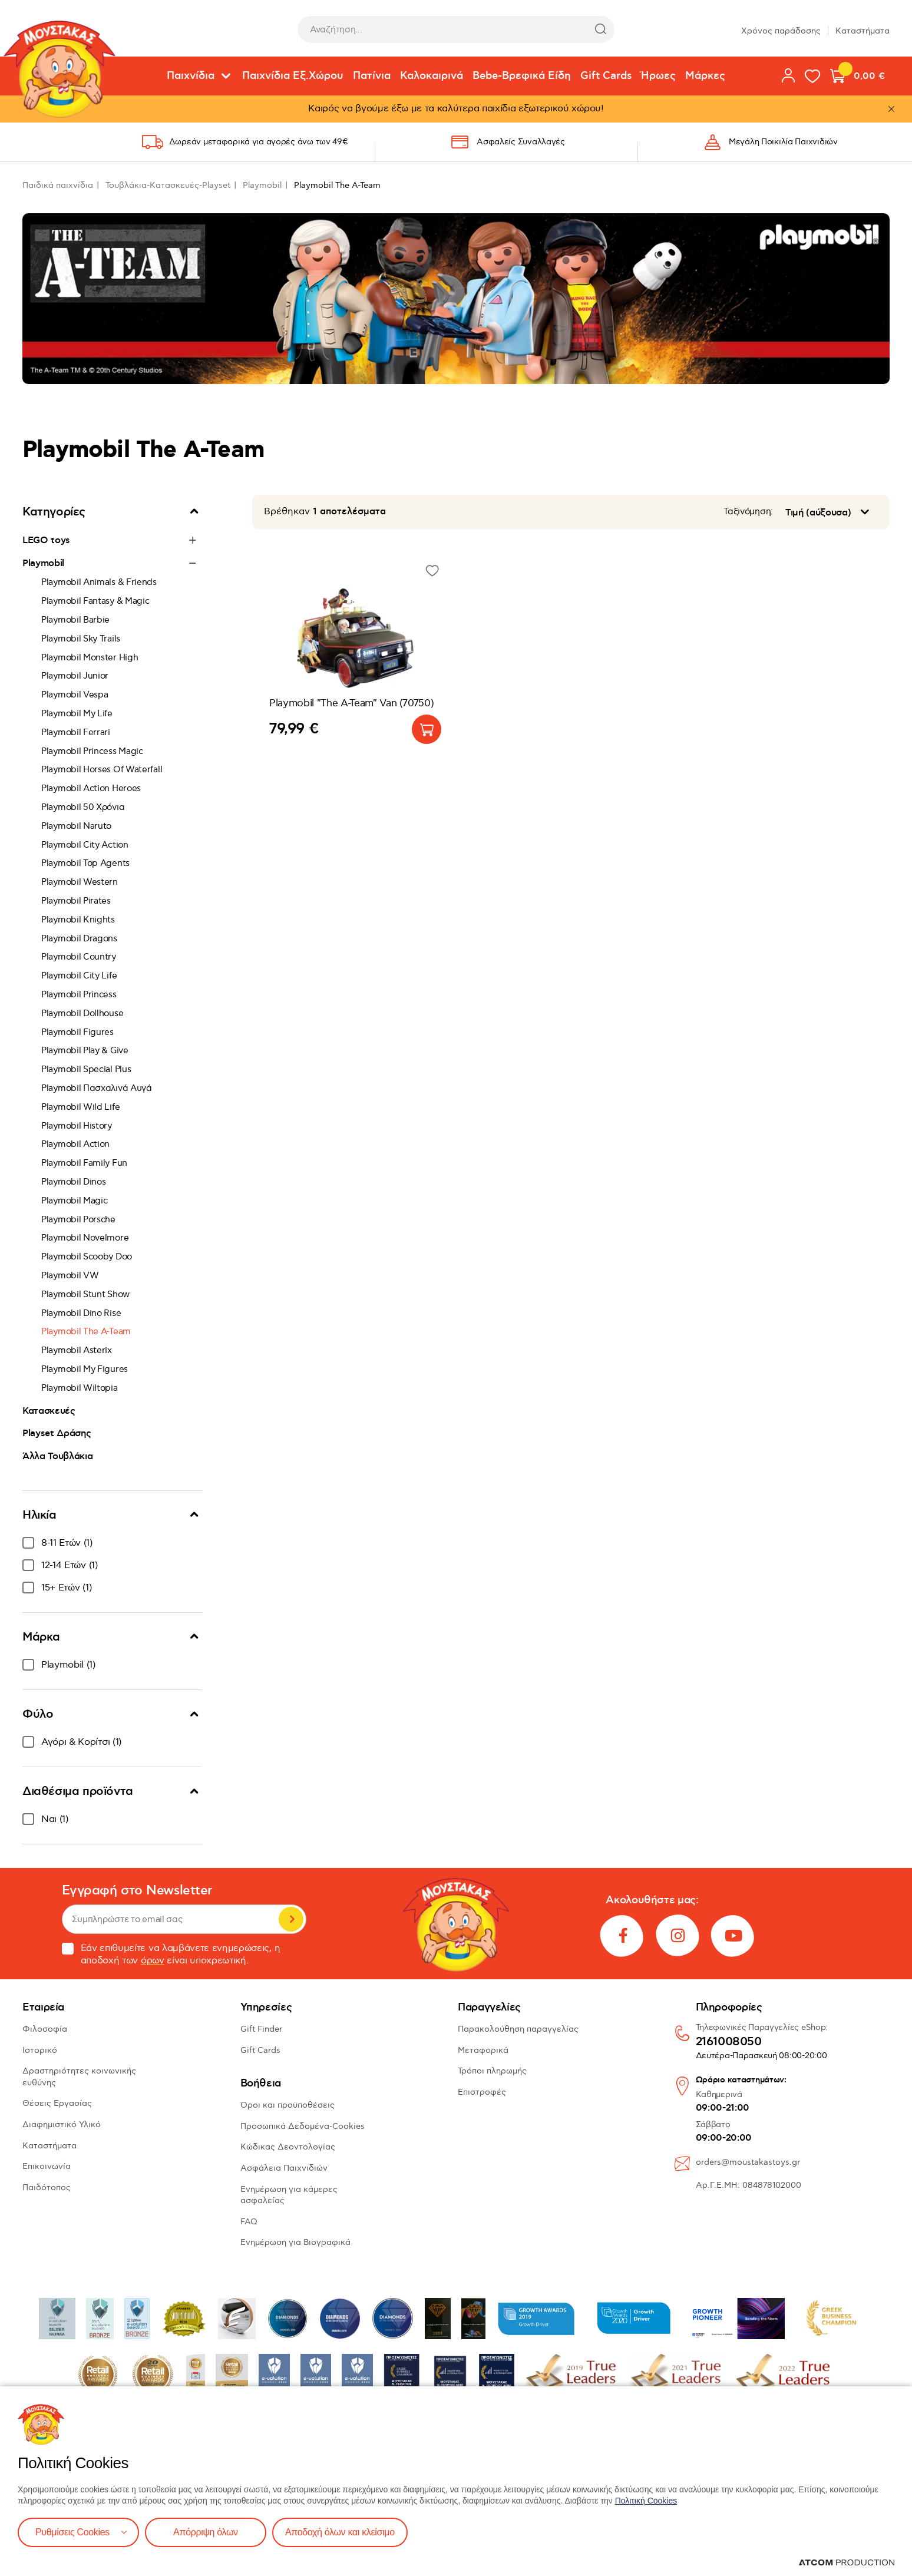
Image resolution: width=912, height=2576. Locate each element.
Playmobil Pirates (76, 900)
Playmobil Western (79, 882)
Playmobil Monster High (89, 657)
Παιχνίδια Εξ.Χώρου (292, 76)
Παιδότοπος (46, 2188)
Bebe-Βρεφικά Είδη (521, 76)
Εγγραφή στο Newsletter (137, 1891)
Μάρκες (705, 76)
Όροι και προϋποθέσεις (287, 2105)
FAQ (248, 2222)
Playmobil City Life (79, 975)
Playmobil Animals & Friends (99, 582)
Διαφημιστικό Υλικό (61, 2124)
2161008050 (729, 2042)
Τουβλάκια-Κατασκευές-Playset (167, 185)
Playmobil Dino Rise (81, 1313)
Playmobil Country (78, 956)
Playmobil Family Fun (84, 1163)
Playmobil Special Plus (86, 1069)
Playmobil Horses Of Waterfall (101, 769)
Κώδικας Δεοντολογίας (287, 2147)
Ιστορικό (39, 2050)
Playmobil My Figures (84, 1369)
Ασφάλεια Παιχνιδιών (284, 2168)
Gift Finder (261, 2029)
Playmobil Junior (74, 675)
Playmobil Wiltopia (79, 1388)
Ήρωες (658, 76)
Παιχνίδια (190, 76)
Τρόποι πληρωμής (492, 2071)
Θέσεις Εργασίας (57, 2103)
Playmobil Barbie (75, 619)
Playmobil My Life (77, 713)
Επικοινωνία (46, 2166)
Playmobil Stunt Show (85, 1294)
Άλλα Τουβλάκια (57, 1456)
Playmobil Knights (78, 919)
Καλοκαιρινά (431, 76)
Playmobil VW (69, 1275)
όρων (152, 1960)
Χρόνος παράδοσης (781, 29)
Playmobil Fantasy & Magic (95, 601)
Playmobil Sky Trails (80, 638)
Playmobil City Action (84, 844)
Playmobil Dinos (73, 1181)
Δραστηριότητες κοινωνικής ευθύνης (79, 2077)
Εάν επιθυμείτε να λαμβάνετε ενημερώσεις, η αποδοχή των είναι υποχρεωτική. (171, 1954)
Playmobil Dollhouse (82, 1013)
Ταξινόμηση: (748, 512)
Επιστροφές (482, 2092)
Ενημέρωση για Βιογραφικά (295, 2242)
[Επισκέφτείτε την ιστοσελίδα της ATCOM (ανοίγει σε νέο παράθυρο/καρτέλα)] (846, 2562)
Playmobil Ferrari (75, 732)
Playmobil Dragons (79, 938)
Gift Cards (606, 76)
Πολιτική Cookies (646, 2500)
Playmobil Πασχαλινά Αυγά (96, 1088)
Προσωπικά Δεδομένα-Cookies (302, 2126)
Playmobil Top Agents (85, 863)
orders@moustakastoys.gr (748, 2162)
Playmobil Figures (77, 1032)
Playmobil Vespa (74, 694)
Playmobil (262, 185)
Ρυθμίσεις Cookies (72, 2532)
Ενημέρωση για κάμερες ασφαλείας (289, 2195)
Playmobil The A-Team (86, 1331)
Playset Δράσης (56, 1433)
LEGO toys (46, 540)
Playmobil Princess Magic (92, 751)
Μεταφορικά (483, 2050)
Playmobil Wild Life (80, 1107)
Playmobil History (76, 1125)
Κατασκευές (48, 1411)
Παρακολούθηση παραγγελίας (518, 2029)
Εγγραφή (291, 1919)
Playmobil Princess (79, 994)
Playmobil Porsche (78, 1219)
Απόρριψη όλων (205, 2532)
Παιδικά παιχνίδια (57, 185)
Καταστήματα (862, 29)
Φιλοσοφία (44, 2029)
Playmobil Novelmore (84, 1237)
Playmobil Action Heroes (91, 788)
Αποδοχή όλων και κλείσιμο (340, 2532)
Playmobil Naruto (76, 826)
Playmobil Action (75, 1144)
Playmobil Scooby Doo (86, 1256)
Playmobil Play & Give (84, 1050)
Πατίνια (372, 76)
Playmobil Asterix (76, 1350)
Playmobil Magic (74, 1200)
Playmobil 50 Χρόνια (82, 807)
